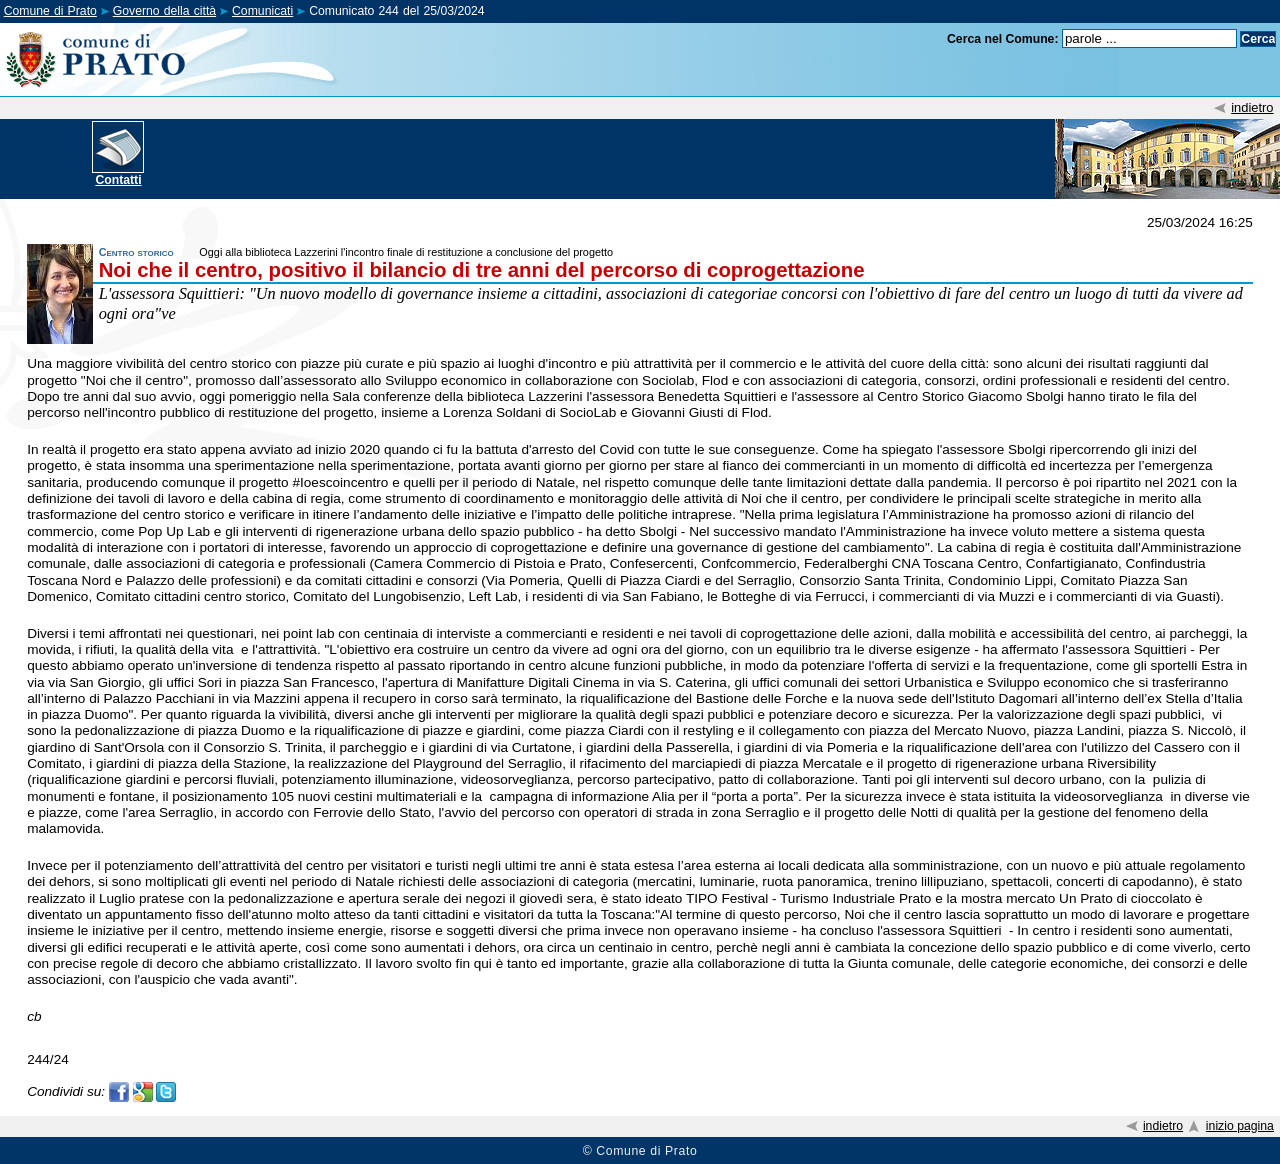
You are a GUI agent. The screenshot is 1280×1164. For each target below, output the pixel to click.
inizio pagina (1240, 1126)
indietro (1252, 107)
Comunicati (262, 11)
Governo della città (164, 11)
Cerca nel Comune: (1003, 39)
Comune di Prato (50, 11)
